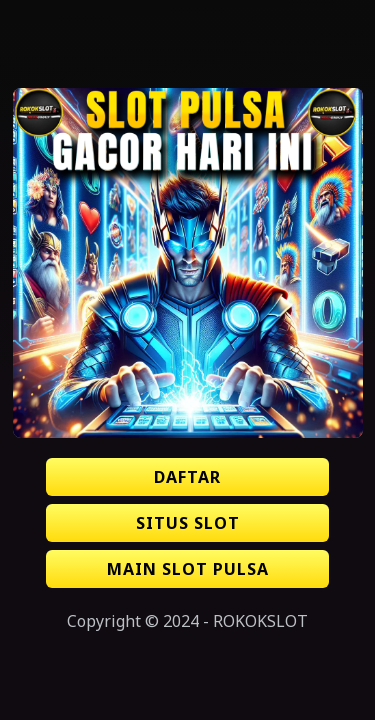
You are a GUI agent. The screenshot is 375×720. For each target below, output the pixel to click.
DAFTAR (187, 477)
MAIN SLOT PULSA (188, 569)
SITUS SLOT (188, 523)
